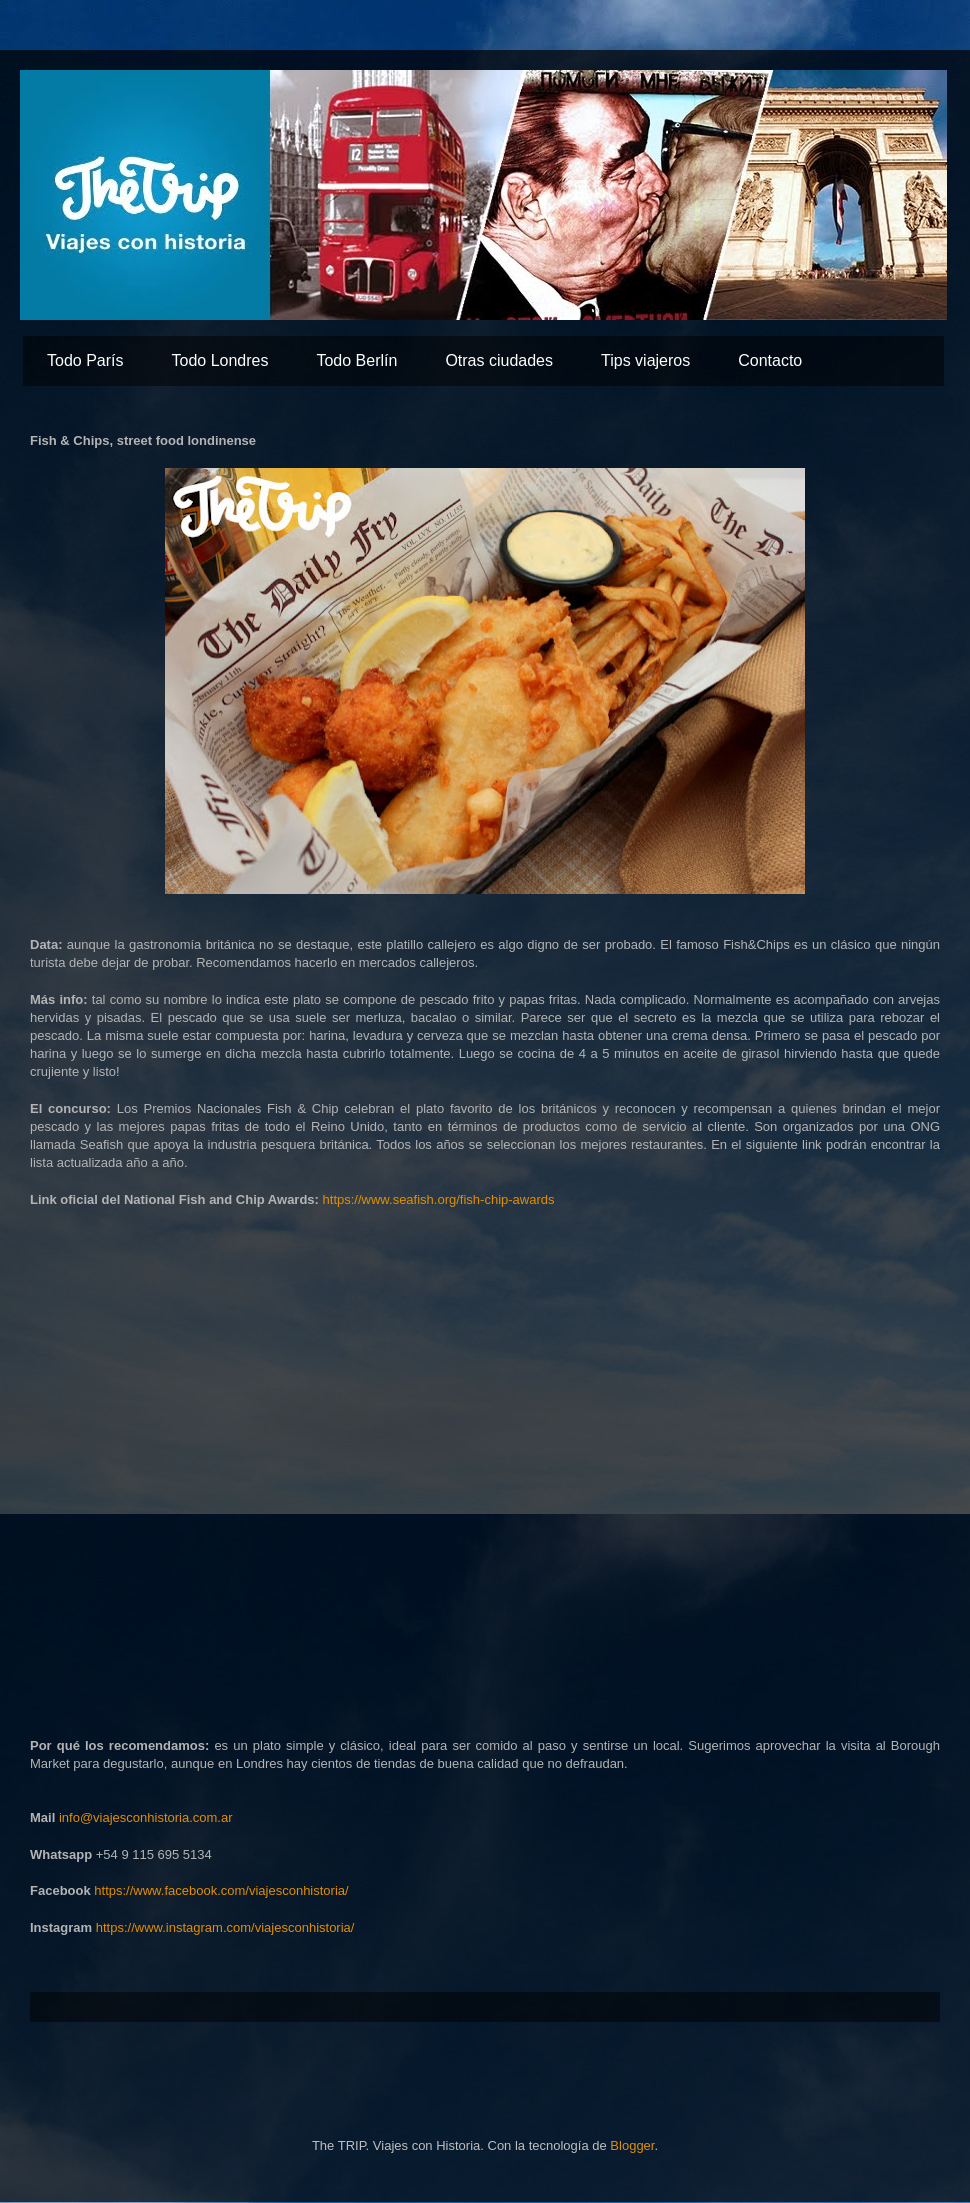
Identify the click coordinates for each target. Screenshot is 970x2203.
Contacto (770, 360)
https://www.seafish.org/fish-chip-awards (439, 1199)
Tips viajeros (645, 360)
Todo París (85, 360)
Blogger (632, 2145)
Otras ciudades (499, 360)
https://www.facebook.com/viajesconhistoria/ (221, 1890)
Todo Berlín (356, 360)
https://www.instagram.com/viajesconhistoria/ (225, 1927)
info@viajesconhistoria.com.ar (146, 1817)
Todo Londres (219, 360)
